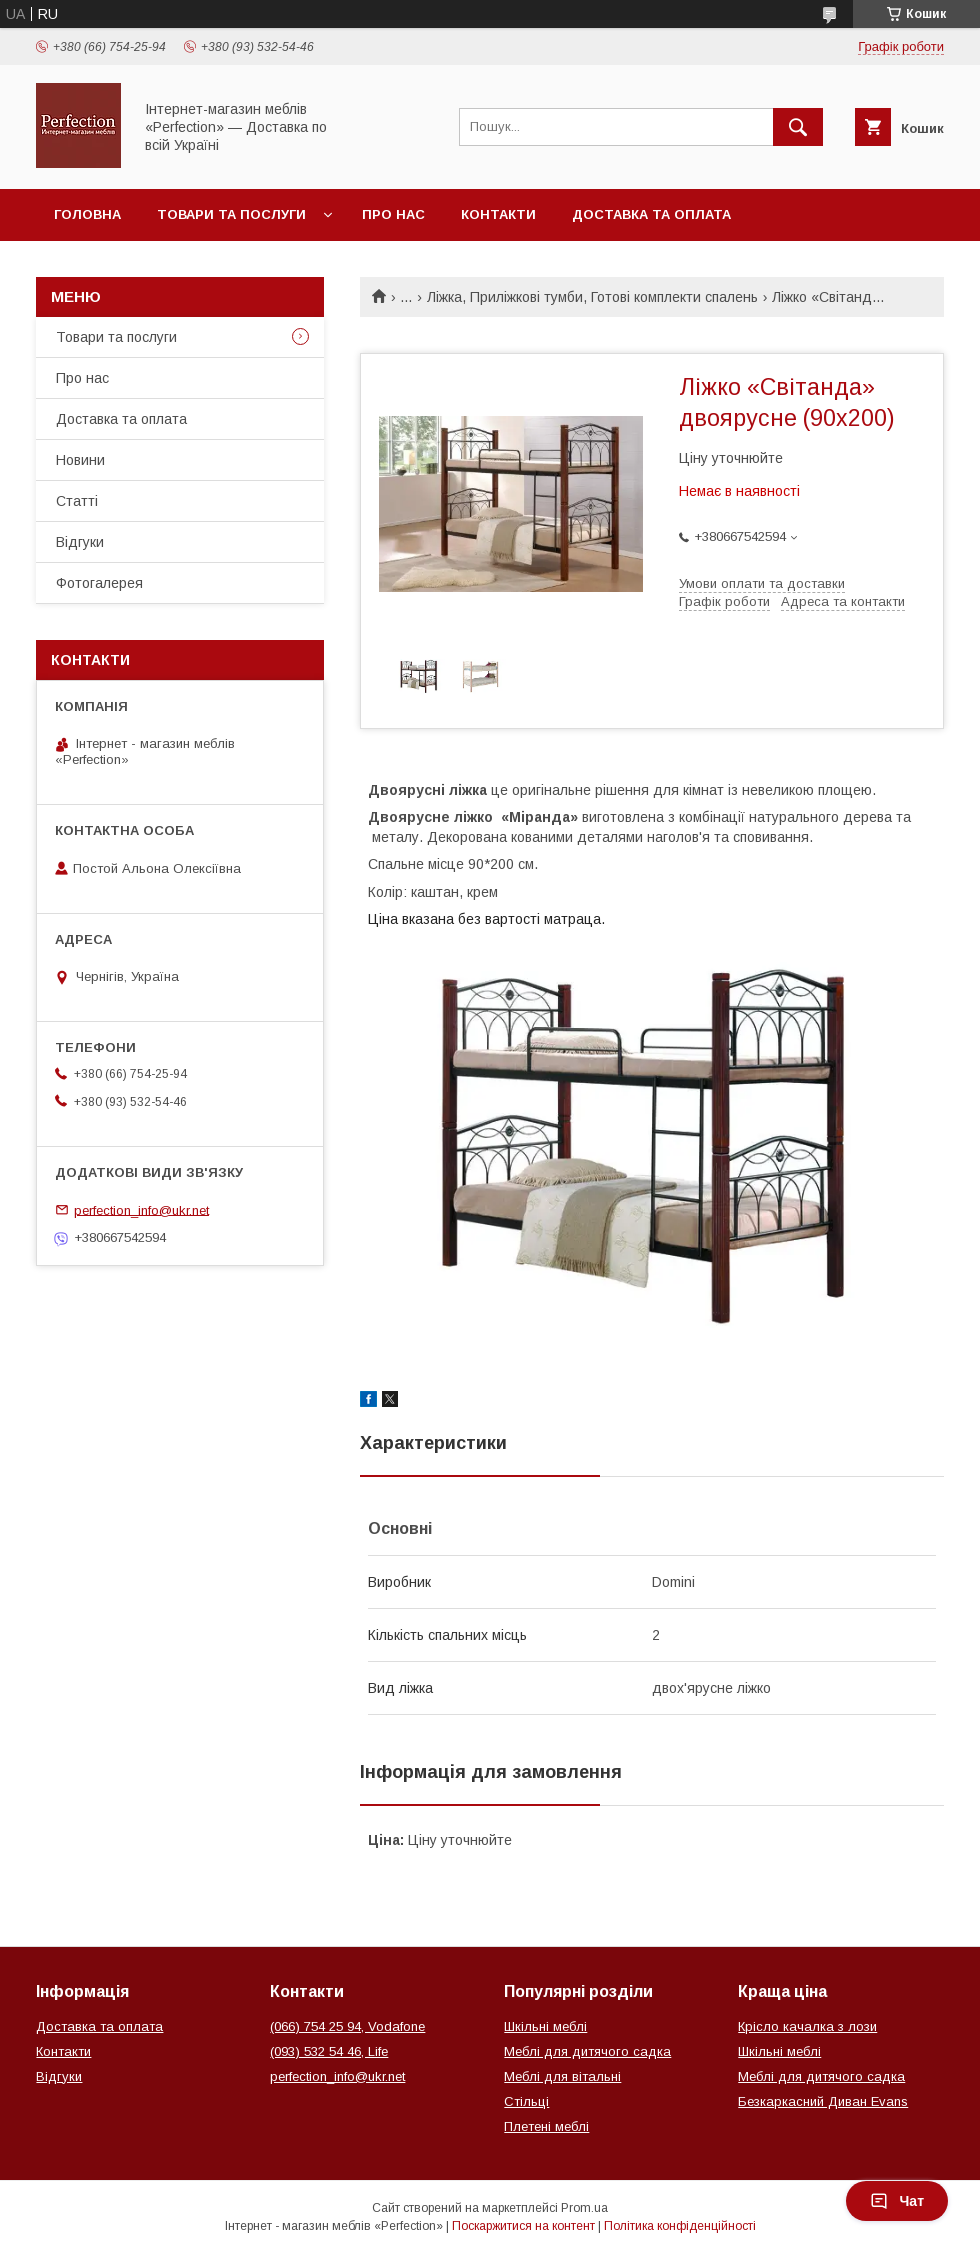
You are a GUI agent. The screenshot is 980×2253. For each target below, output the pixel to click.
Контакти (498, 214)
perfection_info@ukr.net (141, 1209)
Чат (897, 2201)
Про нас (393, 214)
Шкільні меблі (545, 2026)
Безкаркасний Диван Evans (823, 2101)
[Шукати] (798, 127)
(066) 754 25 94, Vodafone (347, 2026)
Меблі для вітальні (562, 2076)
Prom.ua (584, 2208)
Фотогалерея (99, 583)
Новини (80, 460)
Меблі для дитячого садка (587, 2051)
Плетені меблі (546, 2126)
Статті (77, 501)
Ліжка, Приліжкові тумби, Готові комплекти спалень (592, 297)
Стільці (526, 2101)
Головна (87, 214)
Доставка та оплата (651, 214)
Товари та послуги (231, 214)
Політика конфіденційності (680, 2226)
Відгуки (80, 542)
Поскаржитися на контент (523, 2226)
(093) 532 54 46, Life (329, 2051)
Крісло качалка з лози (807, 2026)
